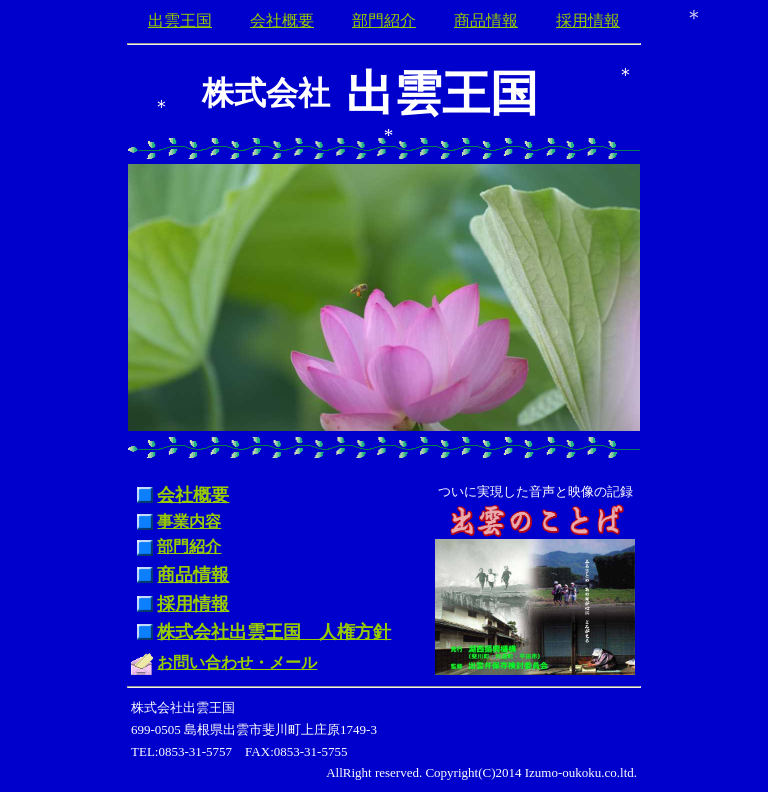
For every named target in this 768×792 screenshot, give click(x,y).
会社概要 (282, 20)
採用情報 (588, 20)
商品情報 (486, 20)
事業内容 (189, 521)
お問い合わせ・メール (237, 662)
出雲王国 (180, 20)
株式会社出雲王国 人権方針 (274, 632)
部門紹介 (384, 20)
